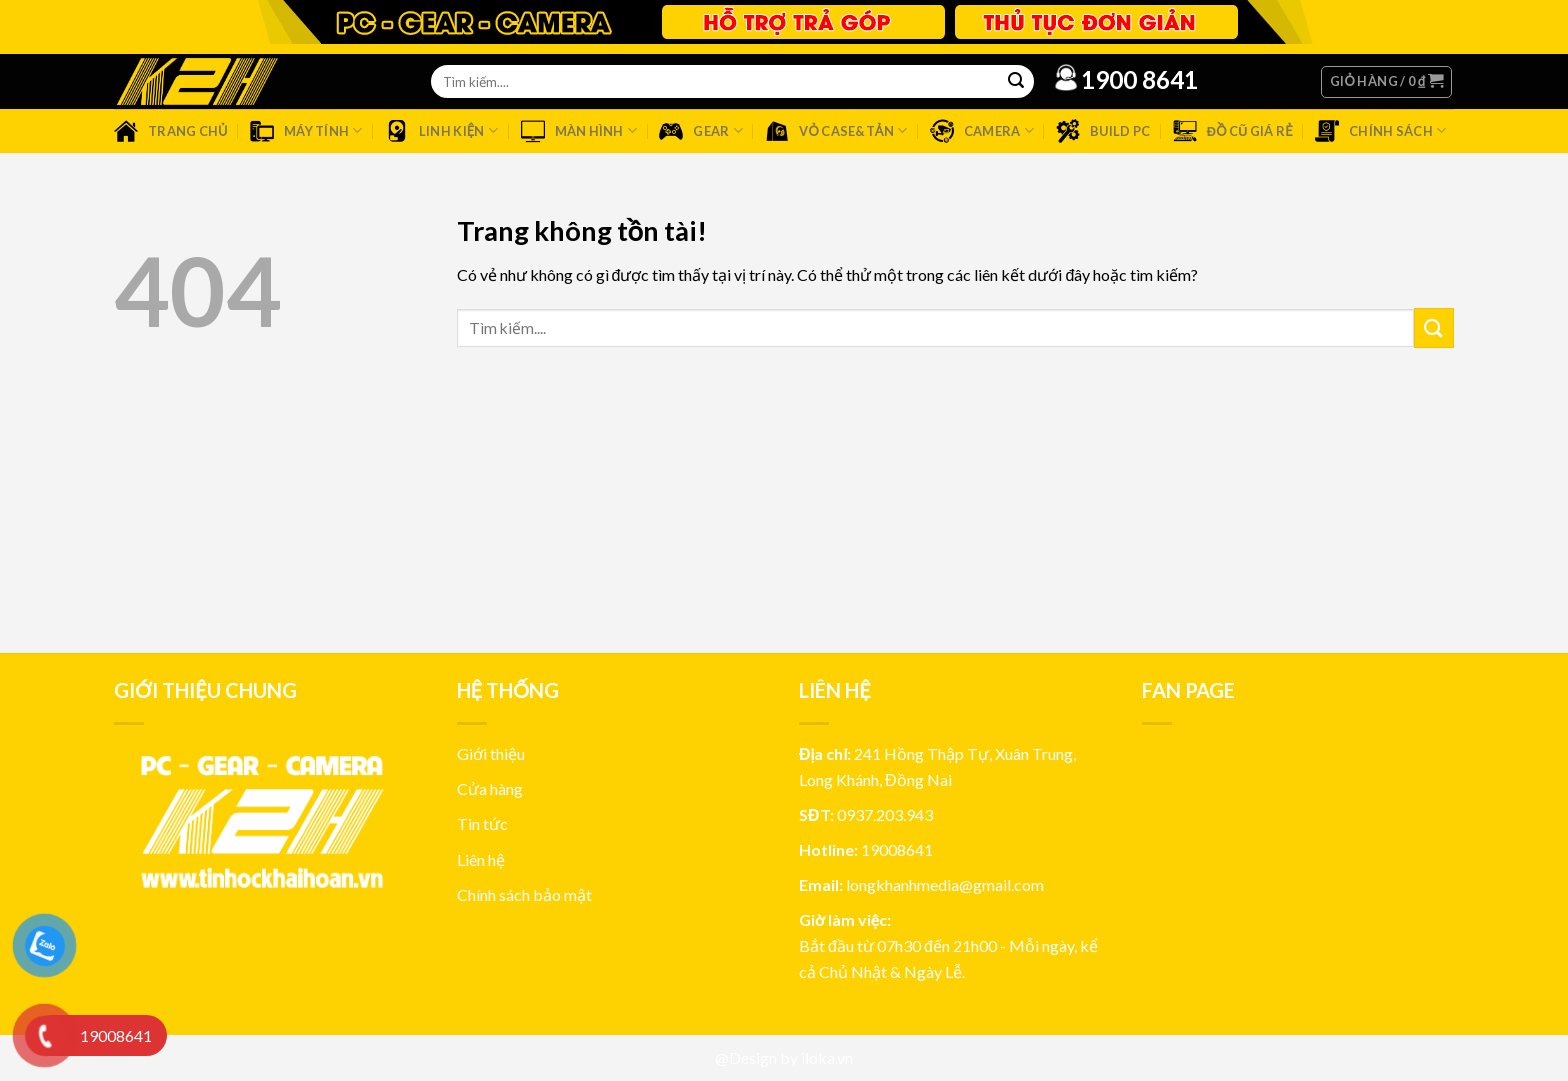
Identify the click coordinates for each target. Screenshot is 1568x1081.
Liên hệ (481, 859)
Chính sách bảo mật (524, 894)
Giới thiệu (491, 753)
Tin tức (482, 823)
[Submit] (1434, 327)
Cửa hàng (490, 788)
